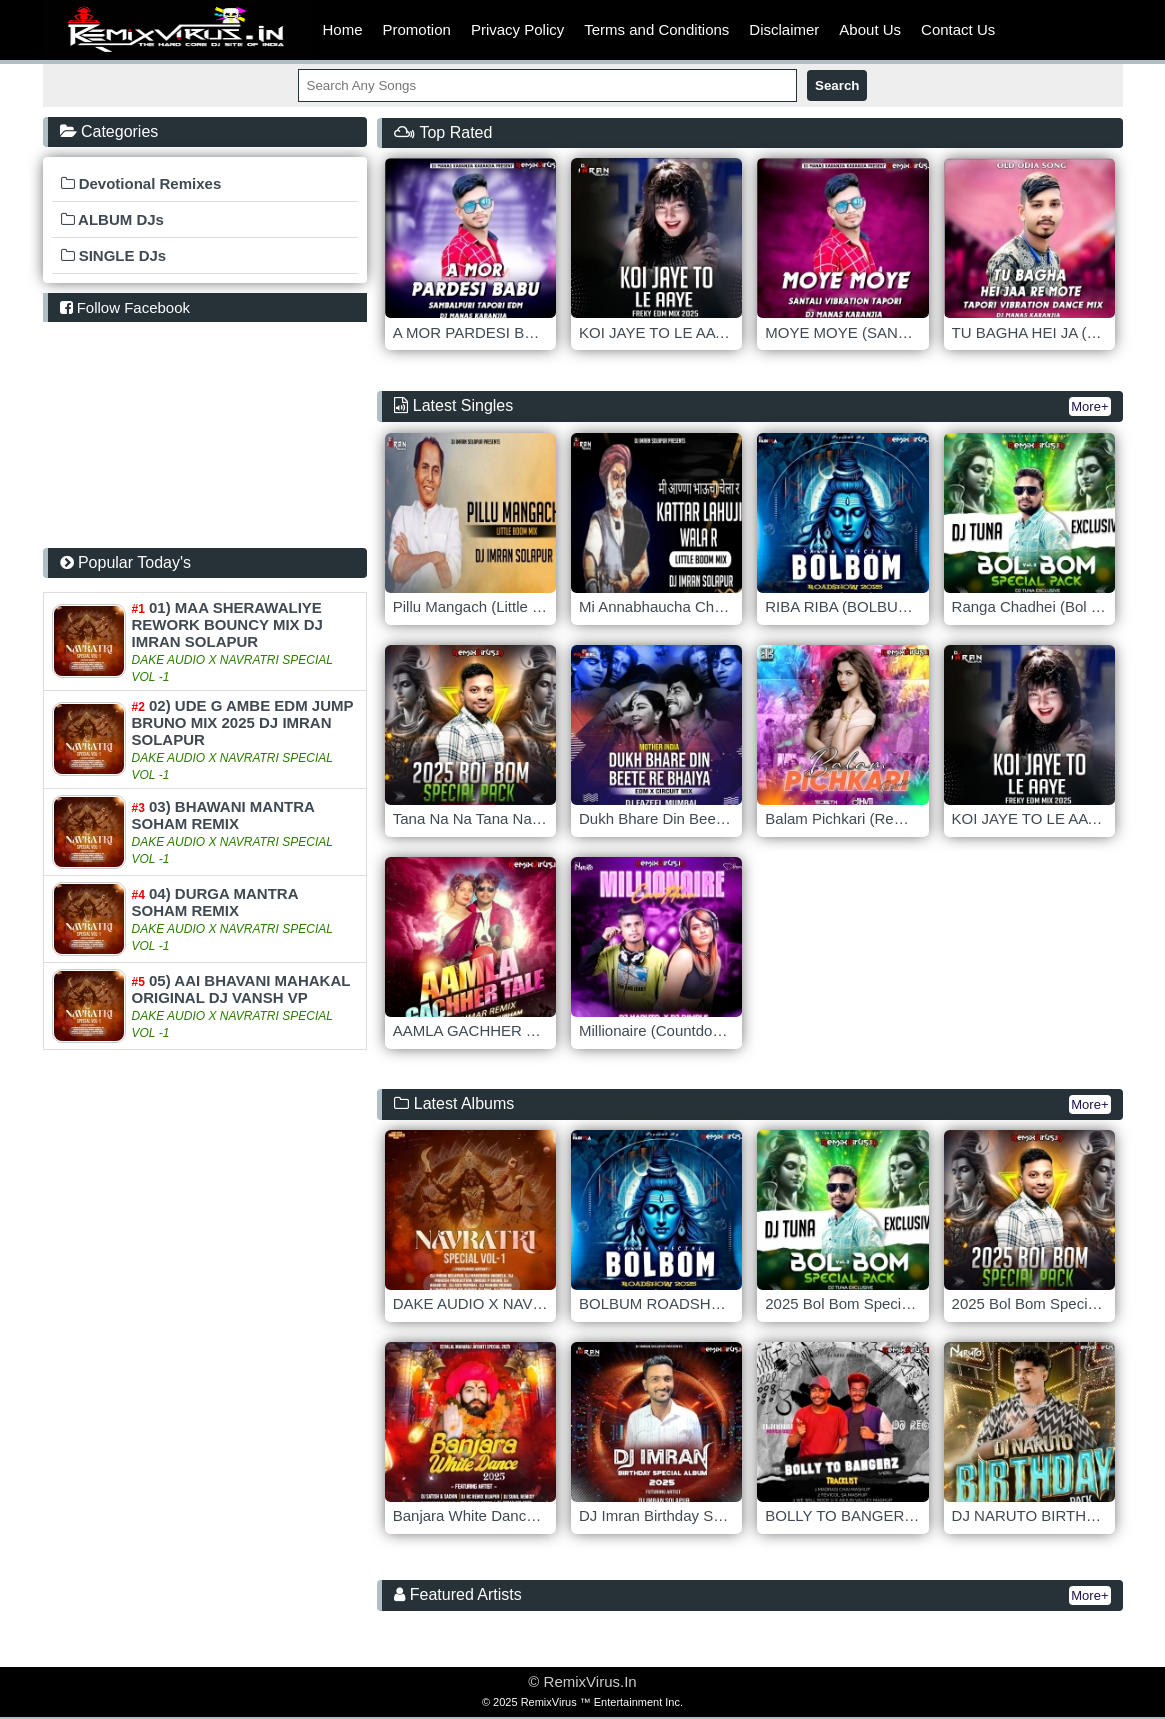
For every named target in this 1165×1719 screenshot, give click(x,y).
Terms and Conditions (656, 29)
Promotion (417, 29)
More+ (1089, 406)
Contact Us (958, 29)
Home (343, 29)
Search (837, 85)
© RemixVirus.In (582, 1681)
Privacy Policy (517, 29)
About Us (870, 29)
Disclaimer (784, 29)
